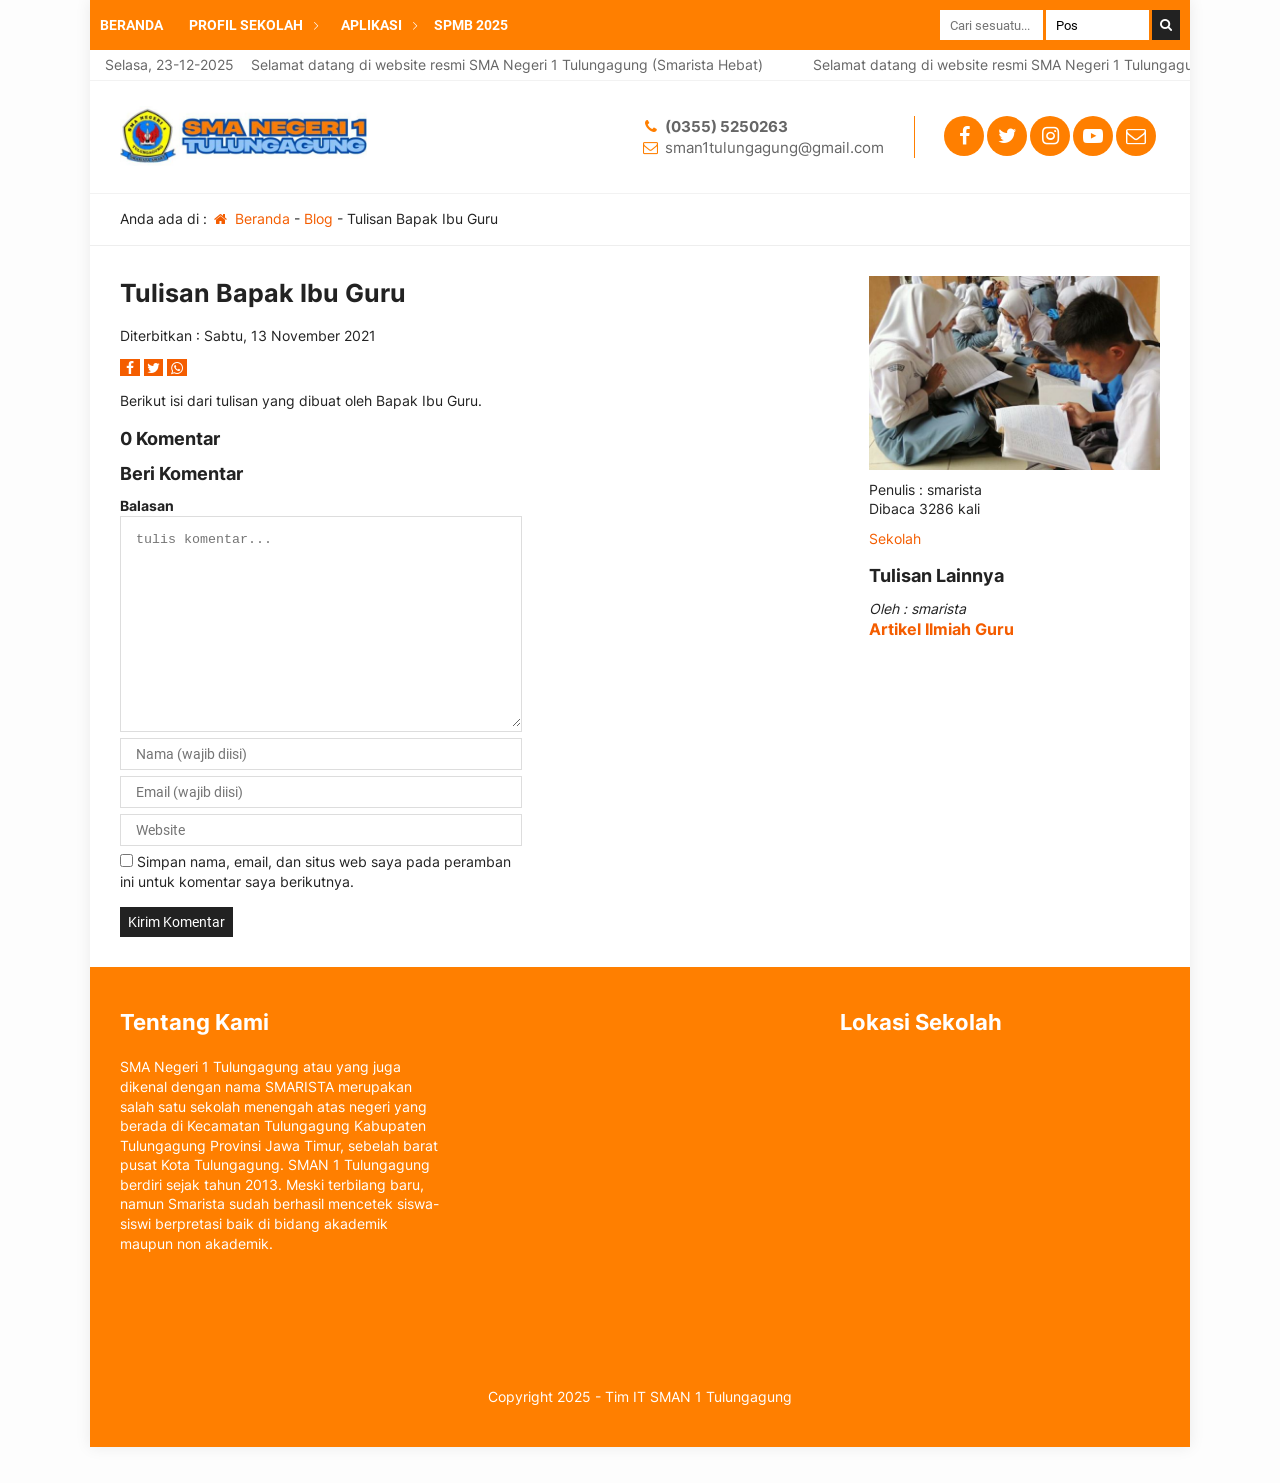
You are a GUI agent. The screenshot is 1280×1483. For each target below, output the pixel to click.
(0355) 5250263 (726, 126)
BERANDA (131, 25)
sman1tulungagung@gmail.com (774, 147)
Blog (318, 218)
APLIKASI (371, 25)
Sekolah (895, 538)
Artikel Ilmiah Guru (941, 629)
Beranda (250, 218)
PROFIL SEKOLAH (246, 25)
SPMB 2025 (471, 25)
